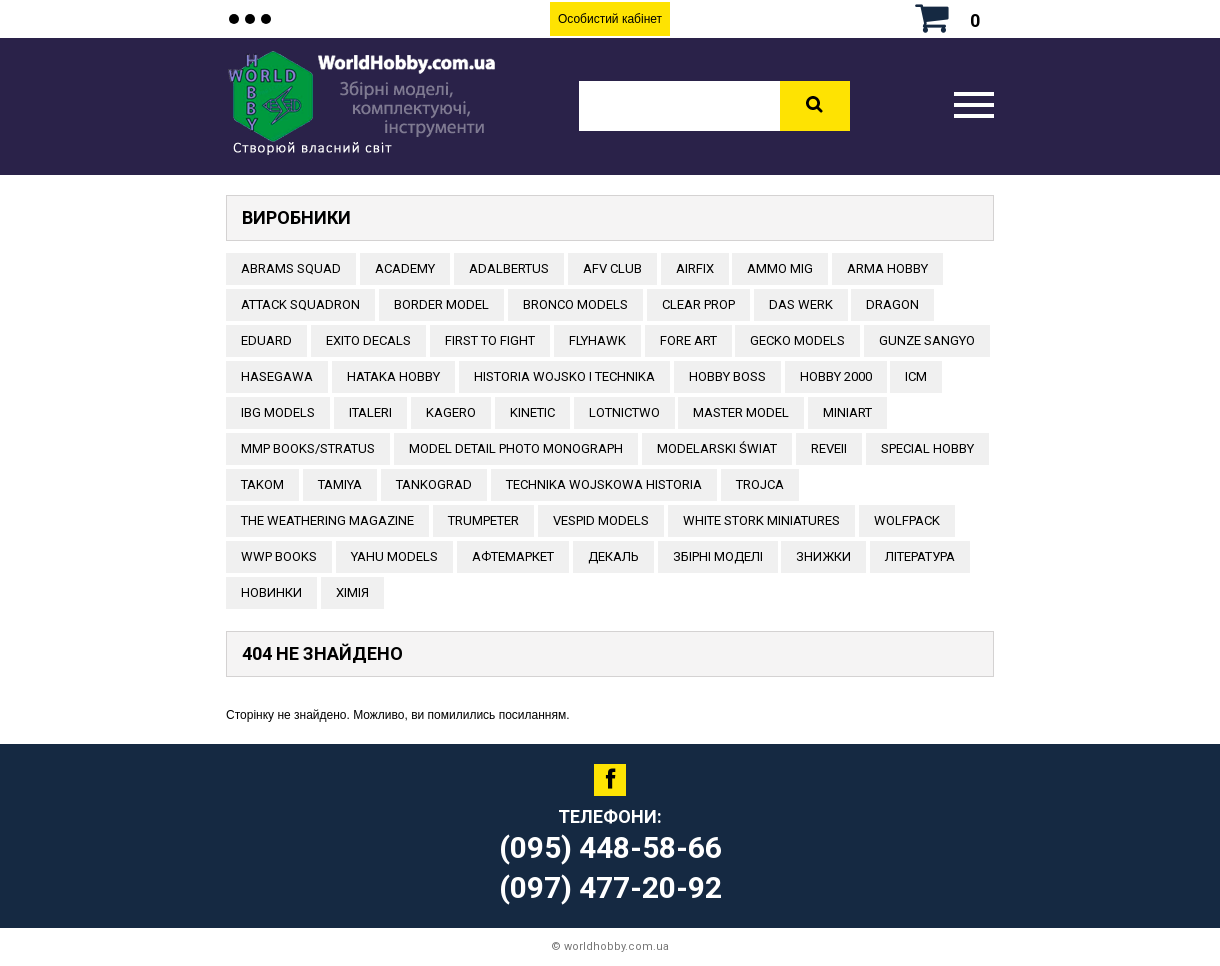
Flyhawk (597, 340)
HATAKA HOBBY (393, 376)
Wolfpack (907, 520)
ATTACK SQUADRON (300, 304)
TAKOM (262, 484)
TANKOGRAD (434, 484)
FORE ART (688, 340)
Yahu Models (394, 556)
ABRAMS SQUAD (291, 268)
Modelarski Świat (717, 448)
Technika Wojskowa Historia (604, 484)
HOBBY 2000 (836, 376)
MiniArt (847, 412)
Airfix (695, 268)
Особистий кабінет (610, 19)
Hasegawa (277, 376)
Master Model (741, 412)
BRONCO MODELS (575, 304)
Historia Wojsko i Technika (564, 376)
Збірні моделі (718, 556)
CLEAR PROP (698, 304)
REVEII (829, 448)
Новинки (271, 592)
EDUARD (266, 340)
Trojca (760, 484)
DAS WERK (801, 304)
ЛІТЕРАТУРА (920, 556)
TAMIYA (340, 484)
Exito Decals (368, 340)
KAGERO (451, 412)
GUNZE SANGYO (927, 340)
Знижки (823, 556)
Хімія (352, 592)
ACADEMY (405, 268)
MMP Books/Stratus (308, 448)
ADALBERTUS (509, 268)
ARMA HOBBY (887, 268)
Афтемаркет (513, 556)
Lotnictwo (624, 412)
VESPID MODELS (601, 520)
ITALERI (370, 412)
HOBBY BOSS (727, 376)
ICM (916, 376)
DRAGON (892, 304)
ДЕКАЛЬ (613, 556)
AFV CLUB (612, 268)
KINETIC (532, 412)
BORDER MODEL (441, 304)
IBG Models (278, 412)
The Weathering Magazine (327, 520)
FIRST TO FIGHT (490, 340)
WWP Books (279, 556)
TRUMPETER (483, 520)
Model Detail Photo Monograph (516, 448)
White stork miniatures (761, 520)
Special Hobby (927, 448)
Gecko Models (797, 340)
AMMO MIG (780, 268)
